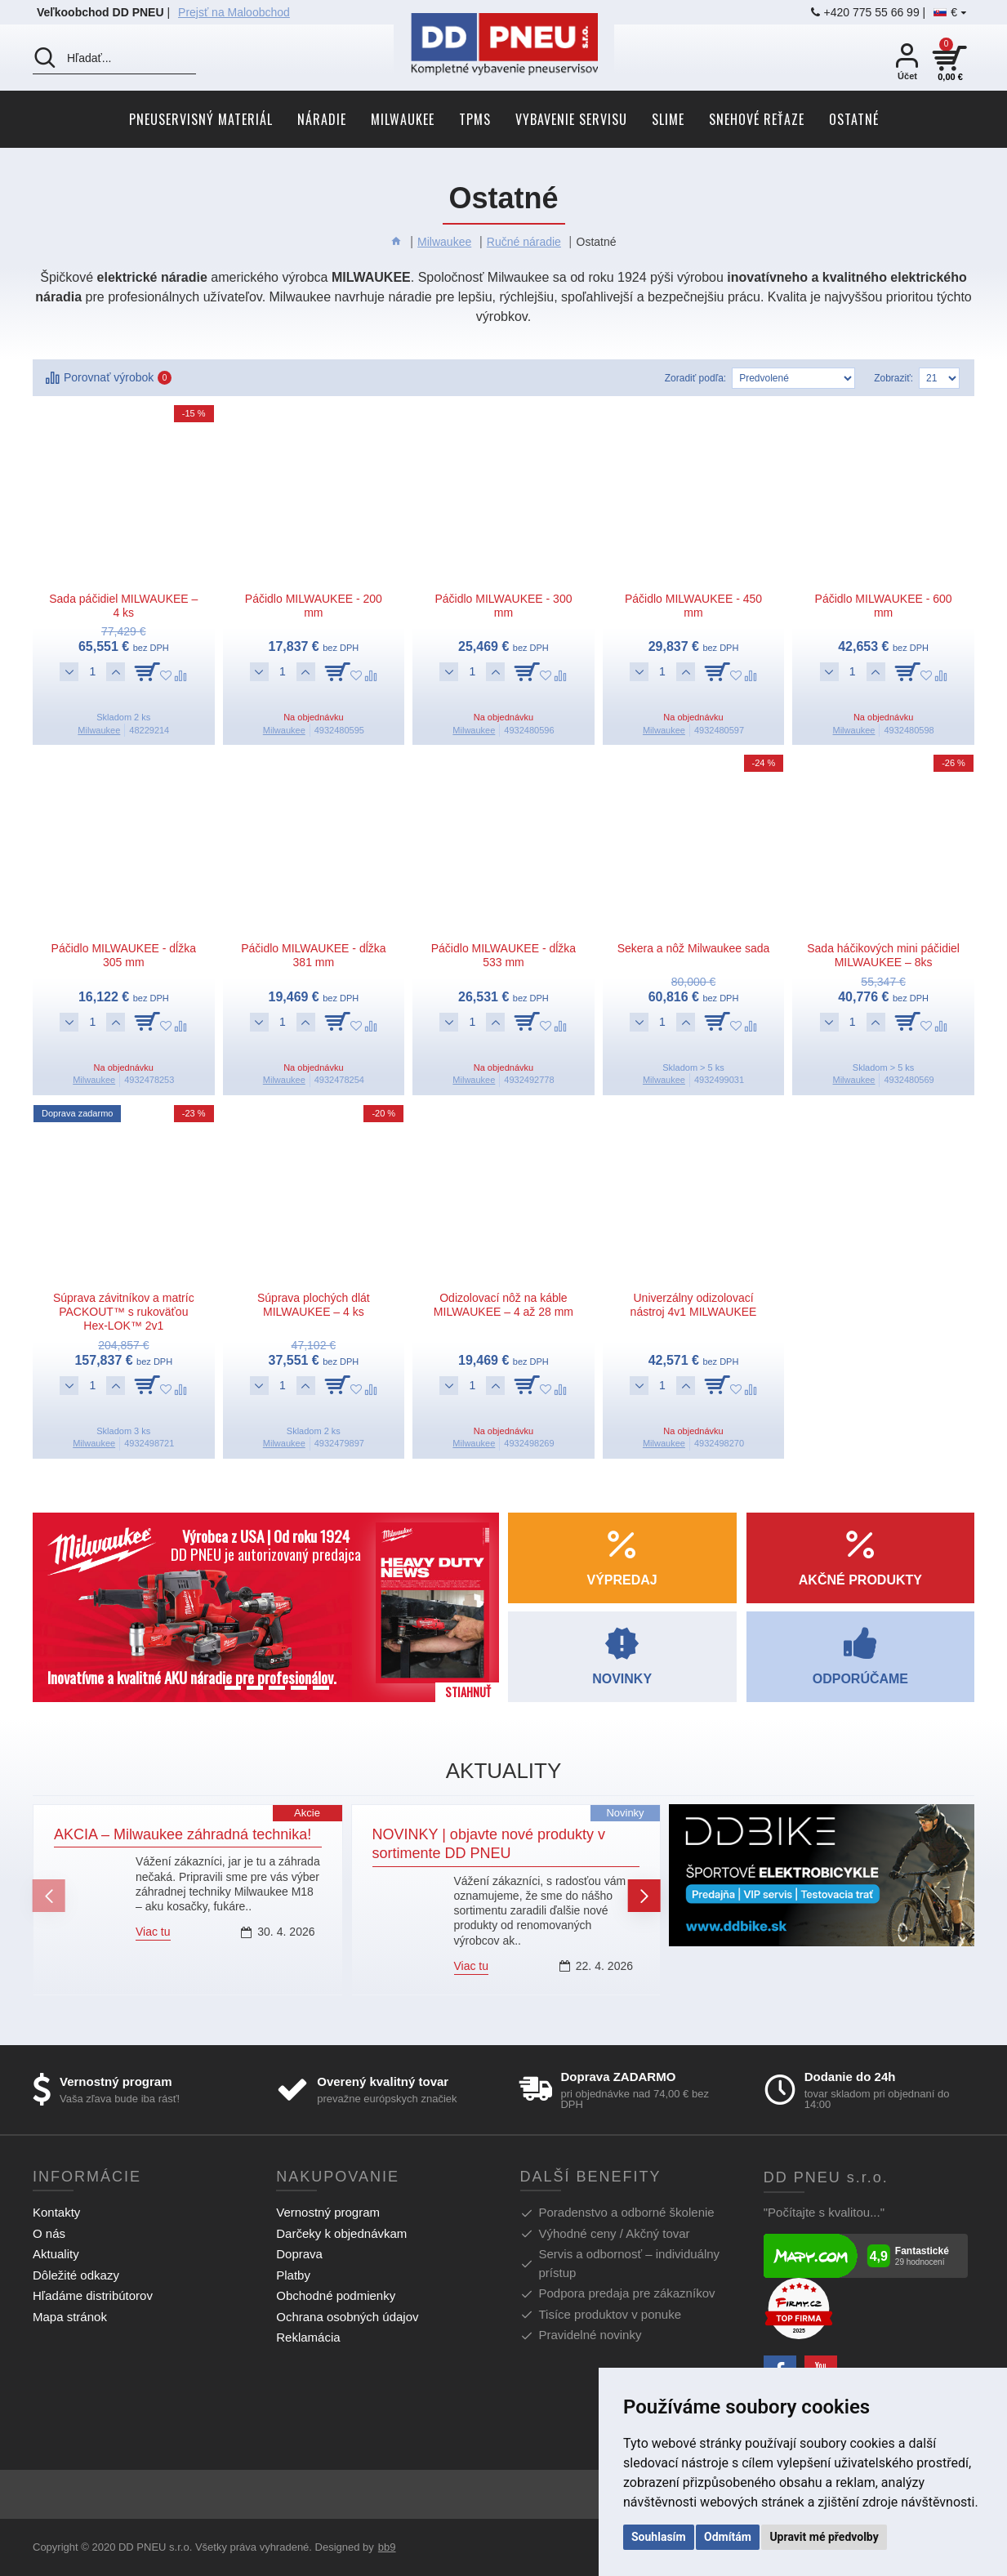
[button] (49, 1895)
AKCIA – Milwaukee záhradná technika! (182, 1834)
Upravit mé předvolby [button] (823, 2536)
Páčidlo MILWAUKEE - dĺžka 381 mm (313, 955)
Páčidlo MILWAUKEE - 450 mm (693, 605)
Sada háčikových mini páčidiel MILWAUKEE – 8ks (883, 955)
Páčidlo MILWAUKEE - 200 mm (313, 605)
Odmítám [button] (727, 2536)
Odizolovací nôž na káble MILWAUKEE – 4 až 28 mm (503, 1304)
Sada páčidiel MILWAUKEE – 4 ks (123, 605)
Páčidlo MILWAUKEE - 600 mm (883, 605)
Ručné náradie (524, 241)
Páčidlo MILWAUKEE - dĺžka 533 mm (503, 955)
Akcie (307, 1813)
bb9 (387, 2547)
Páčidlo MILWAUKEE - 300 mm (503, 605)
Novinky (625, 1813)
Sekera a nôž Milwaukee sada (693, 948)
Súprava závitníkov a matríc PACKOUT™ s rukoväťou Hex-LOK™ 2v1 (123, 1311)
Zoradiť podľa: (695, 378)
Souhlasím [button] (658, 2536)
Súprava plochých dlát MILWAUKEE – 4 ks (313, 1304)
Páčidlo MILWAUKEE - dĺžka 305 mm (123, 955)
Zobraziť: (893, 378)
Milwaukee (444, 241)
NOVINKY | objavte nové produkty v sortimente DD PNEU (489, 1843)
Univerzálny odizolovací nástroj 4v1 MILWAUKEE (693, 1304)
